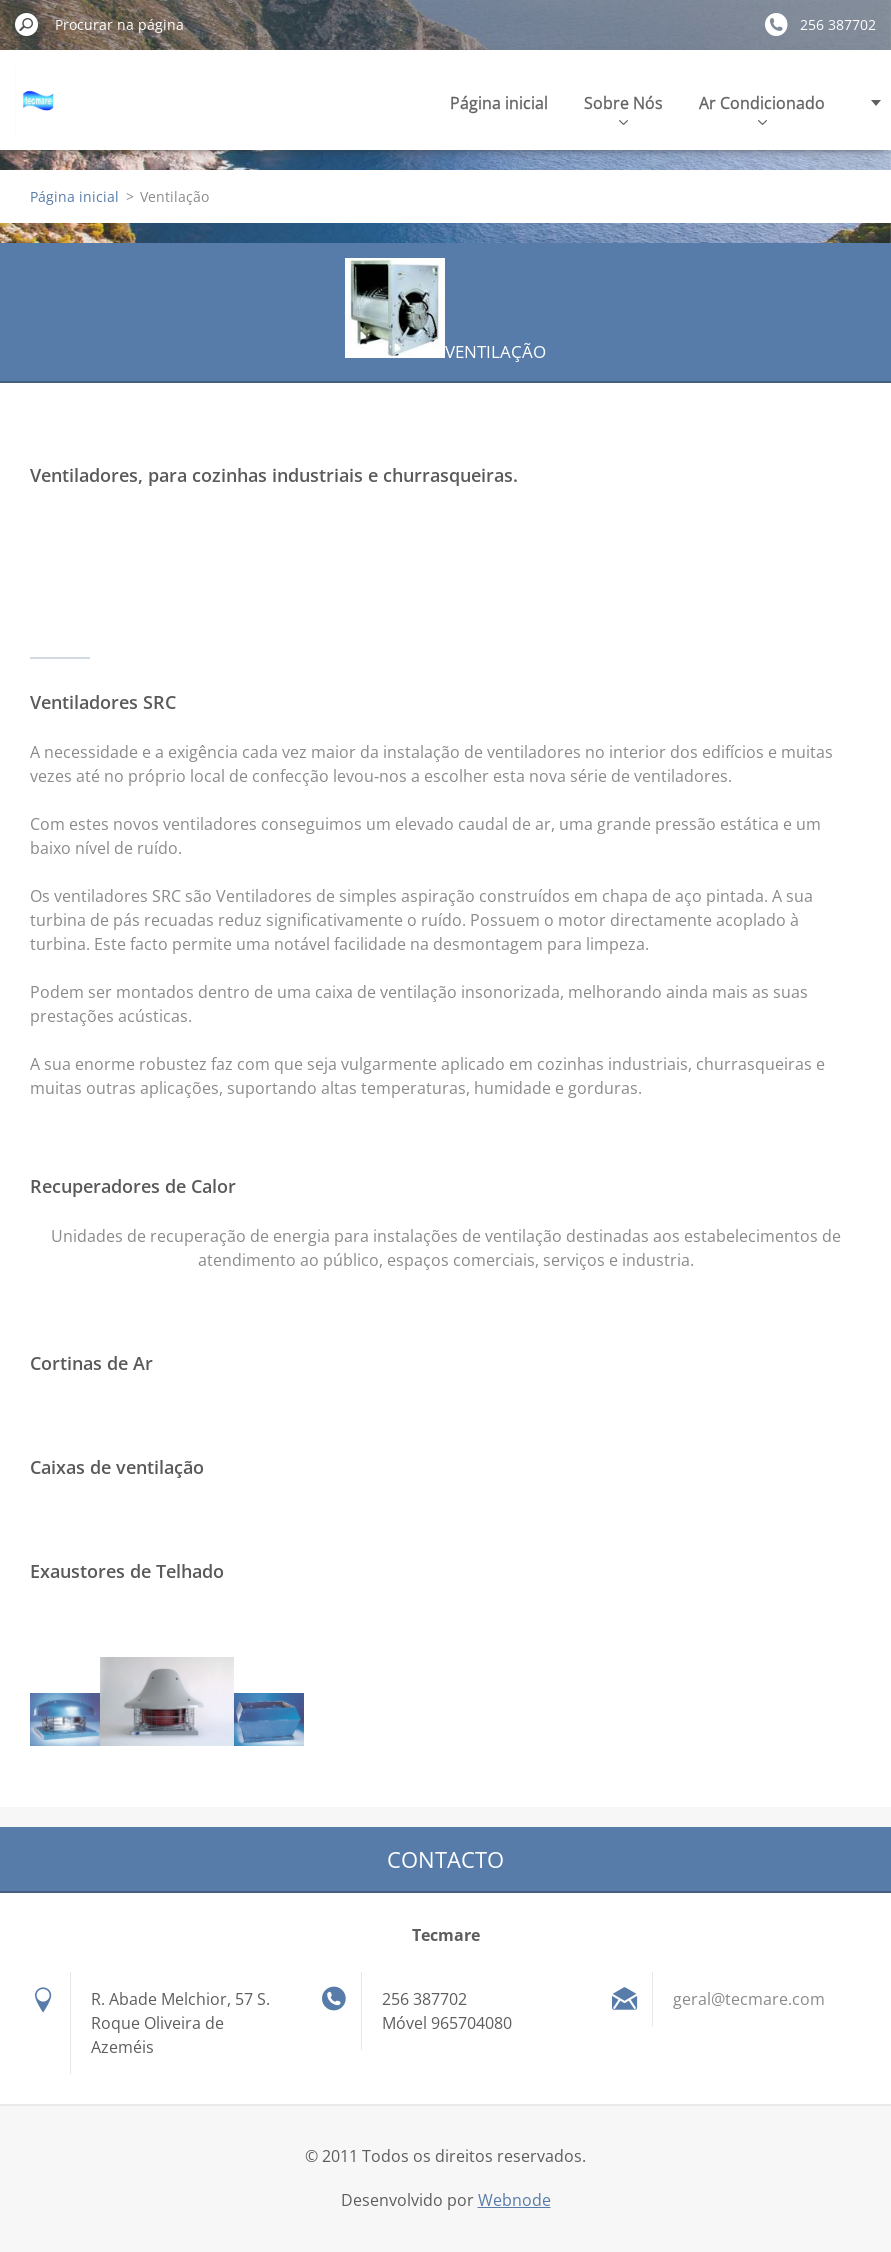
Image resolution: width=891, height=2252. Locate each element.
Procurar (27, 24)
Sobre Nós (623, 108)
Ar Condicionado (762, 108)
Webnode (514, 2200)
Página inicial (499, 103)
